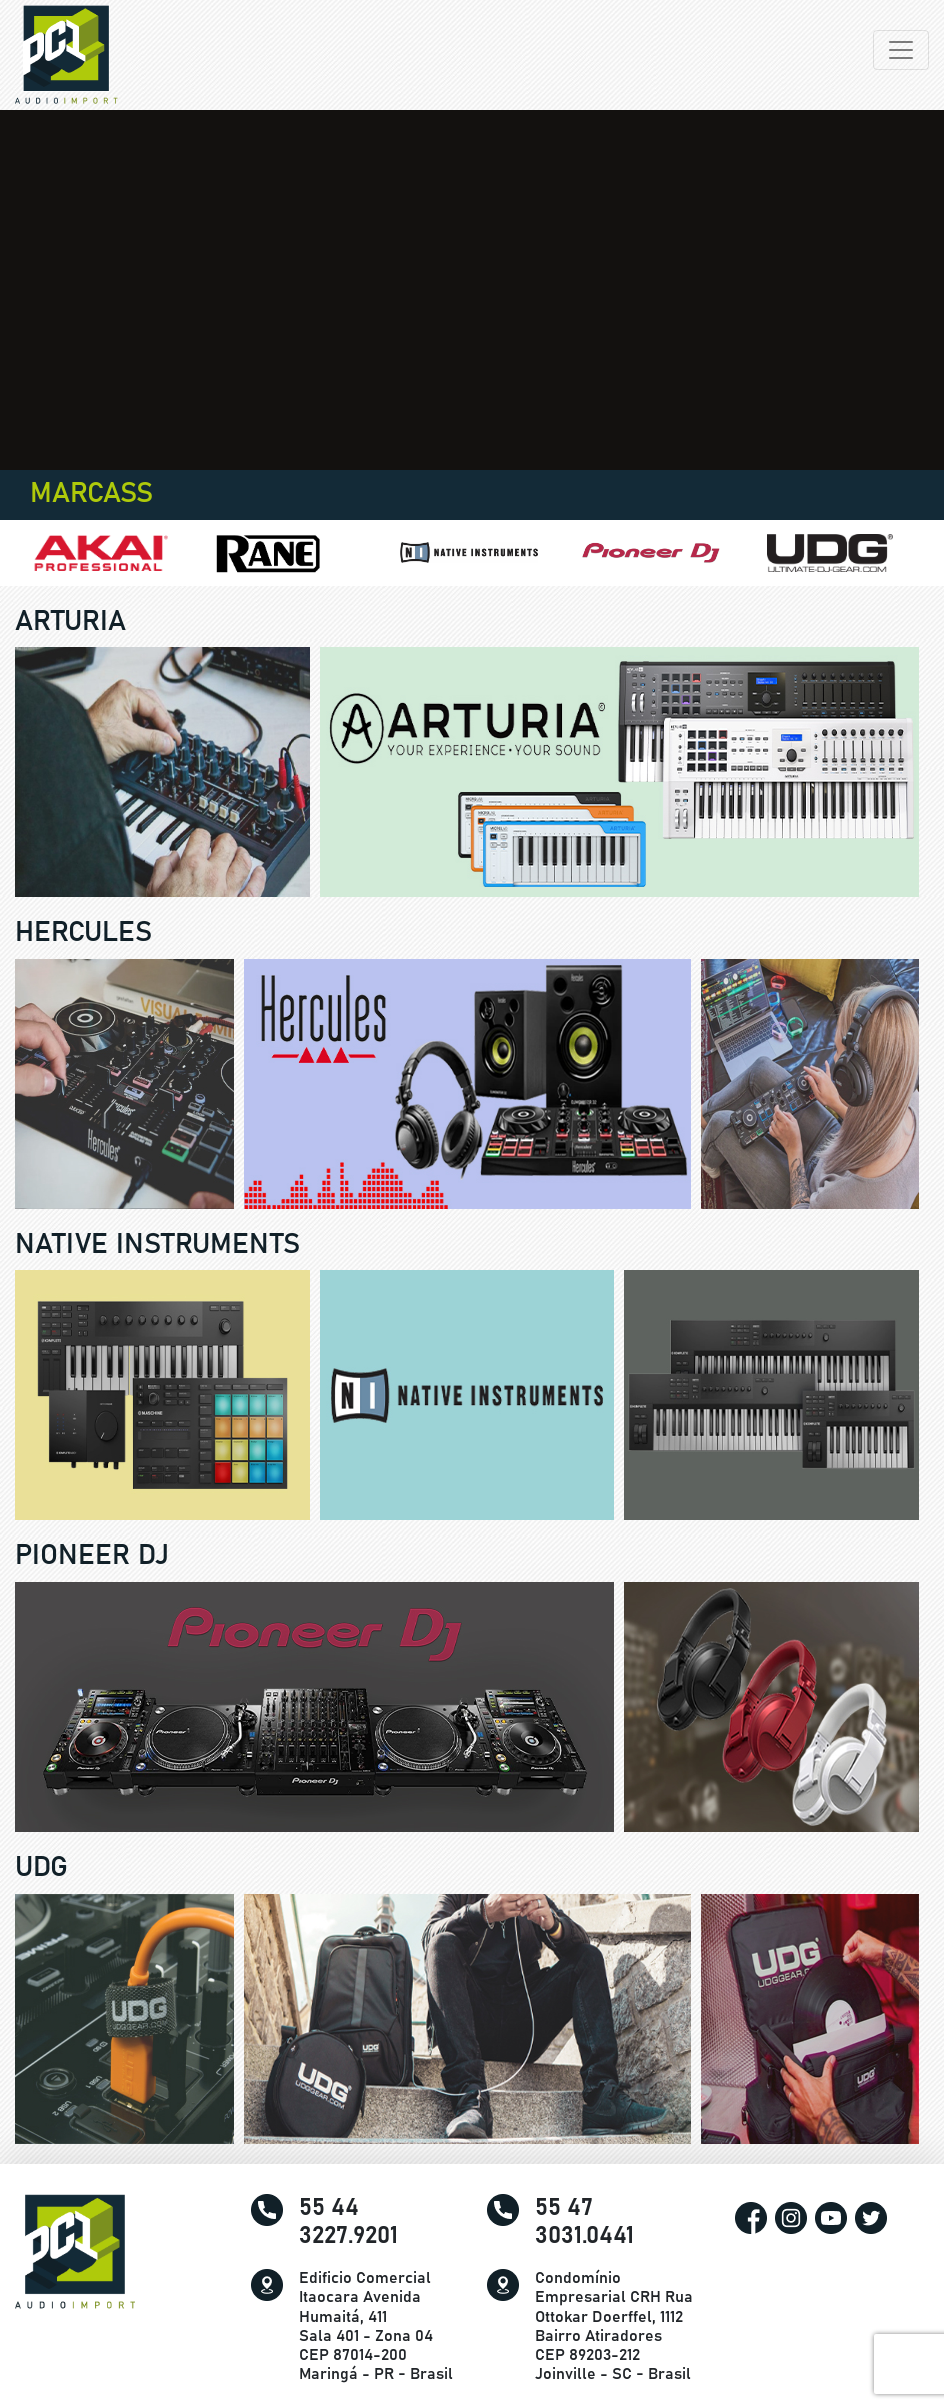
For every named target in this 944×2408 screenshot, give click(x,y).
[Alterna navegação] (901, 50)
